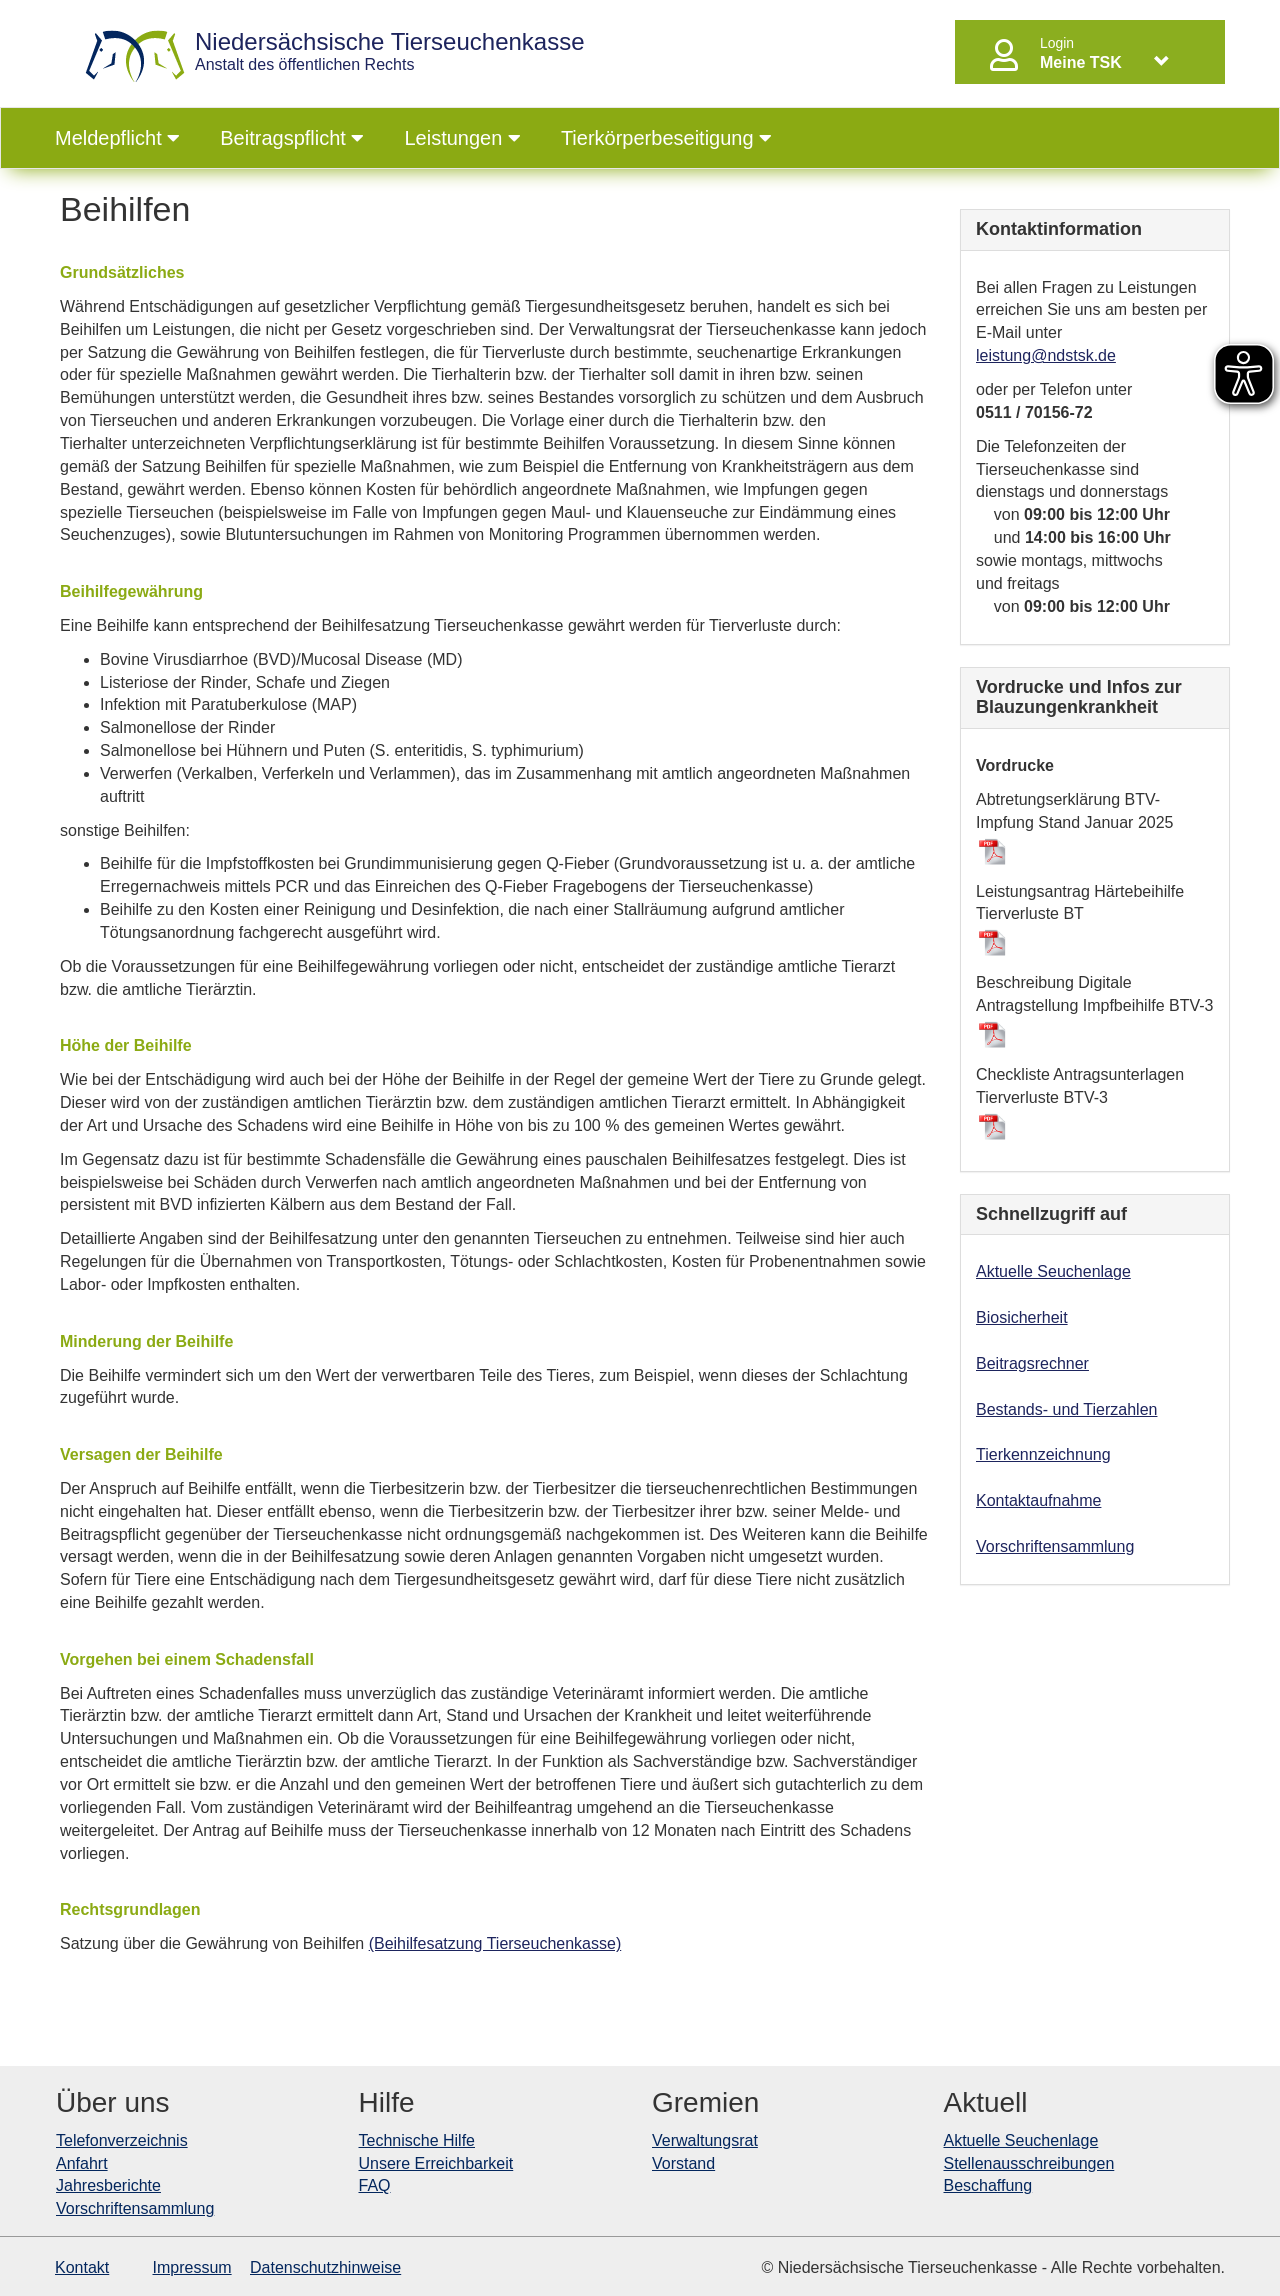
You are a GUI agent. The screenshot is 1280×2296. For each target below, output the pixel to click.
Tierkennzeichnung (1043, 1454)
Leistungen (462, 138)
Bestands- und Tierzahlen (1066, 1409)
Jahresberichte (108, 2185)
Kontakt (82, 2267)
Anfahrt (82, 2163)
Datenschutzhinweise (325, 2267)
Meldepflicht (117, 138)
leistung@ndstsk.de (1046, 355)
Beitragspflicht (292, 138)
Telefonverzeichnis (122, 2140)
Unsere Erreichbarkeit (436, 2163)
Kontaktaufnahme (1038, 1500)
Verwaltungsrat (705, 2140)
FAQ (375, 2185)
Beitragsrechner (1032, 1363)
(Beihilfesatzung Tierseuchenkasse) (495, 1943)
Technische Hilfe (417, 2140)
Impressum (192, 2267)
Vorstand (683, 2163)
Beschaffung (988, 2185)
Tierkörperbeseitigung (666, 138)
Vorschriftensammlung (1055, 1546)
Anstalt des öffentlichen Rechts (390, 51)
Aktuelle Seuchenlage (1053, 1271)
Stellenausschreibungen (1029, 2163)
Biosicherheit (1022, 1317)
